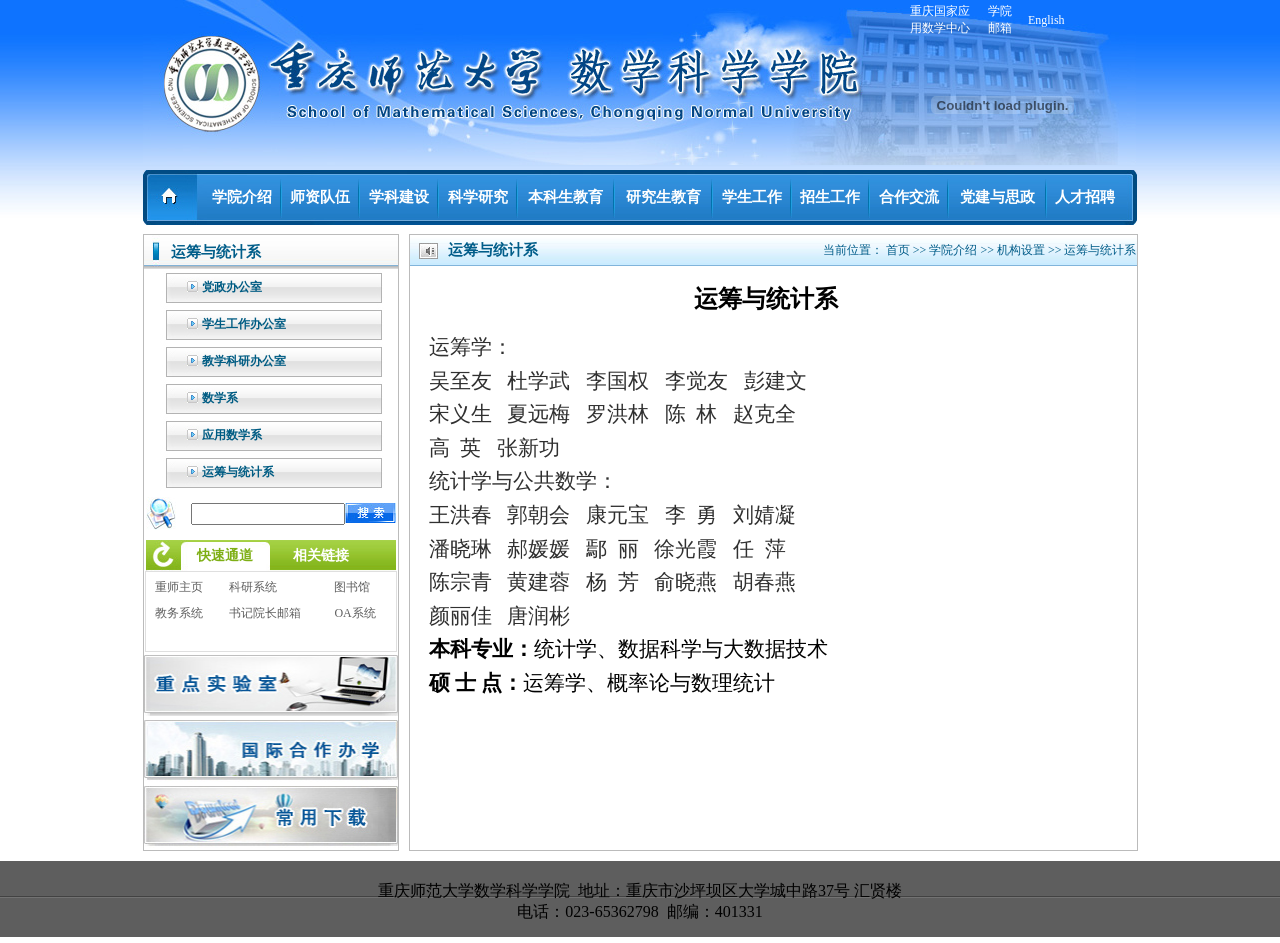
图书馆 (352, 587)
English (1046, 20)
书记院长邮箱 (265, 613)
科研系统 (253, 587)
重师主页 (179, 587)
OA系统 (354, 613)
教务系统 (179, 613)
